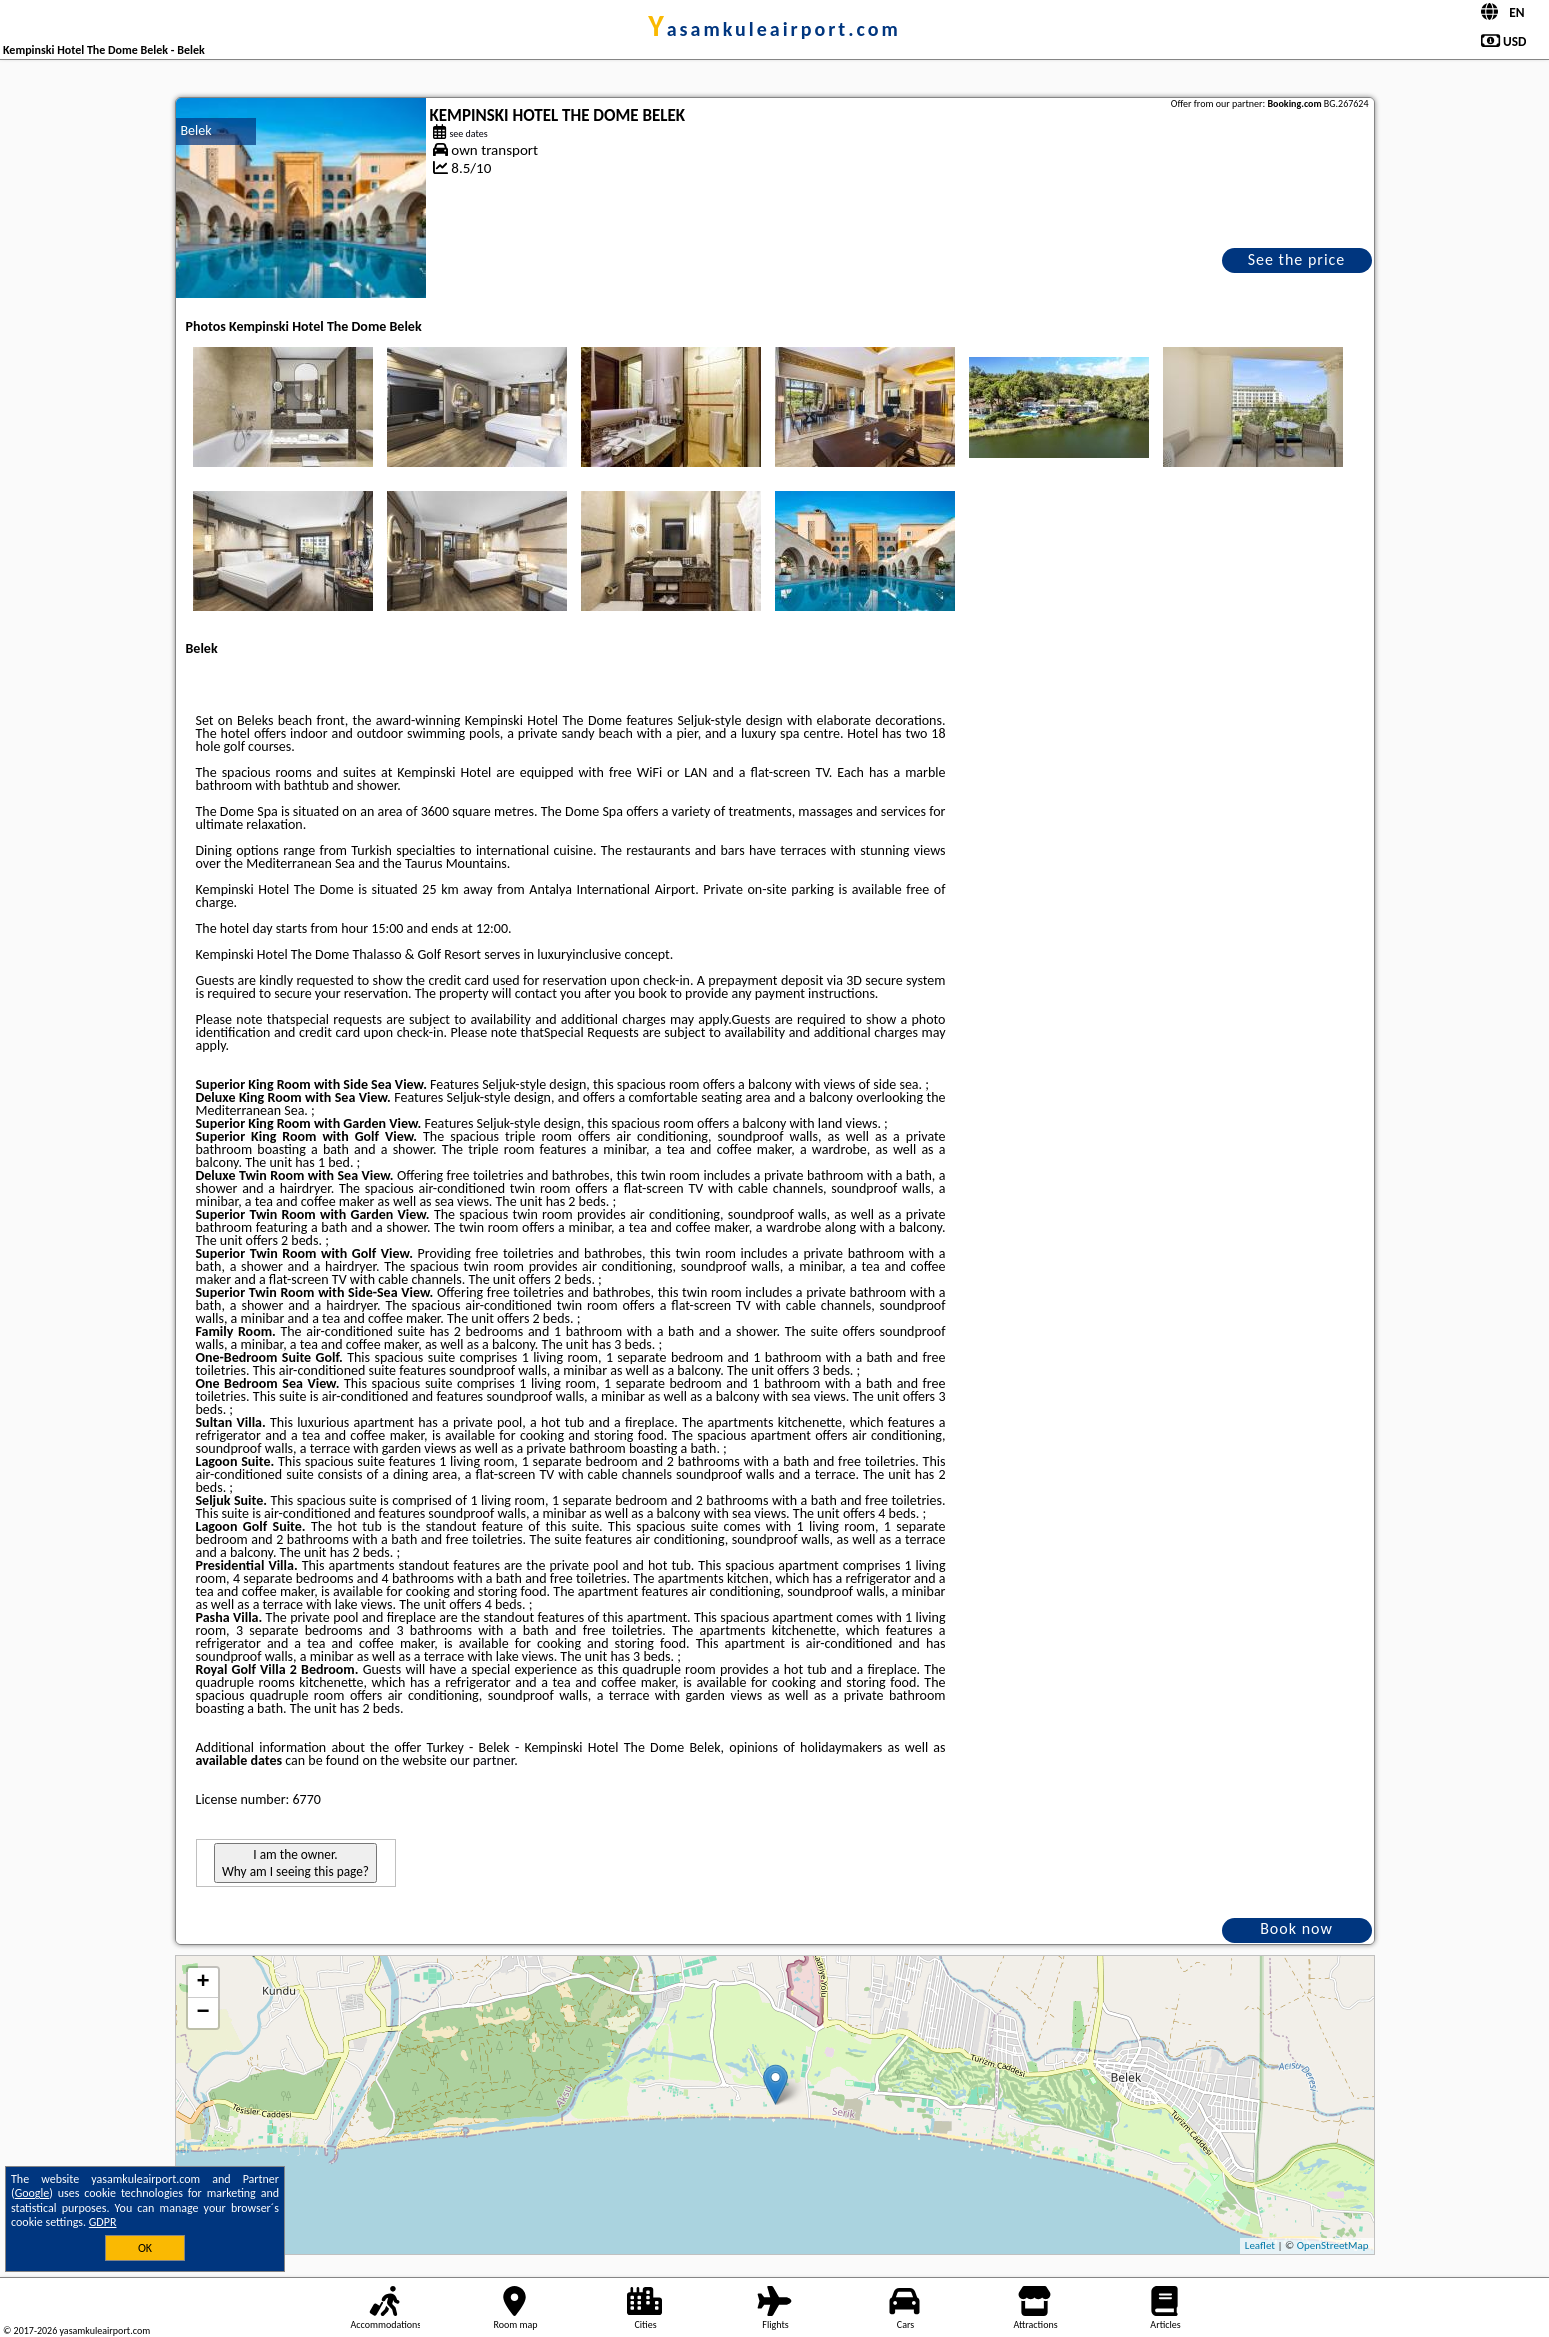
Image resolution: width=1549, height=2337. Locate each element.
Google (32, 2193)
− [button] (202, 2013)
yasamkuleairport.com (774, 29)
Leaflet (1260, 2245)
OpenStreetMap (1333, 2245)
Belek (196, 130)
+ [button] (202, 1983)
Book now (1296, 1928)
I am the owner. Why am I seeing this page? (295, 1863)
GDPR (103, 2222)
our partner (482, 1760)
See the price (1297, 259)
